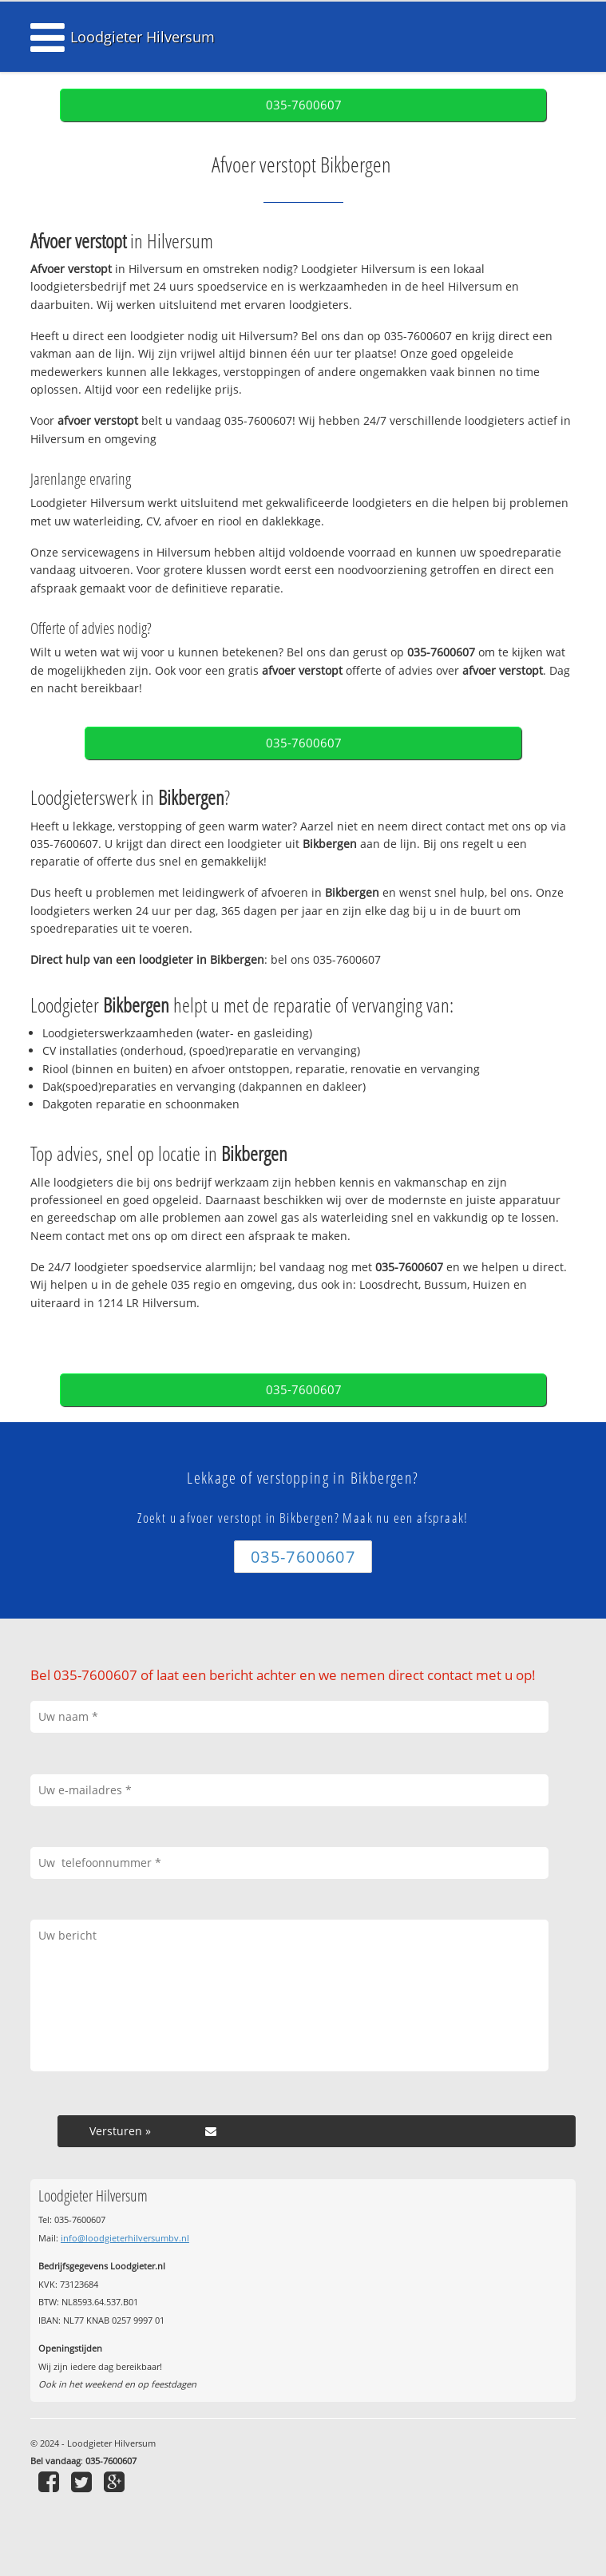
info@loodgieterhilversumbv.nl (125, 2238)
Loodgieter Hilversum (142, 36)
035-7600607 (304, 105)
